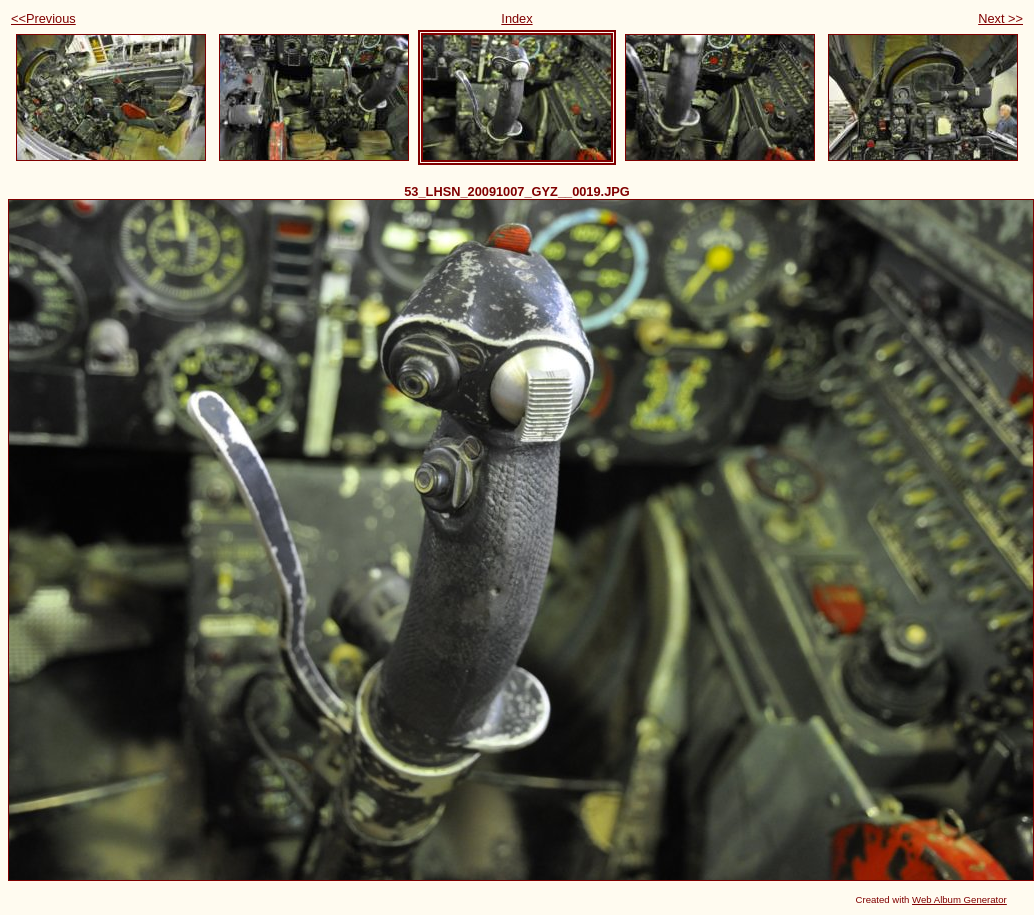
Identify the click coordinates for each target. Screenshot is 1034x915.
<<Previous (43, 18)
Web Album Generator (959, 899)
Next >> (1000, 18)
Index (516, 18)
